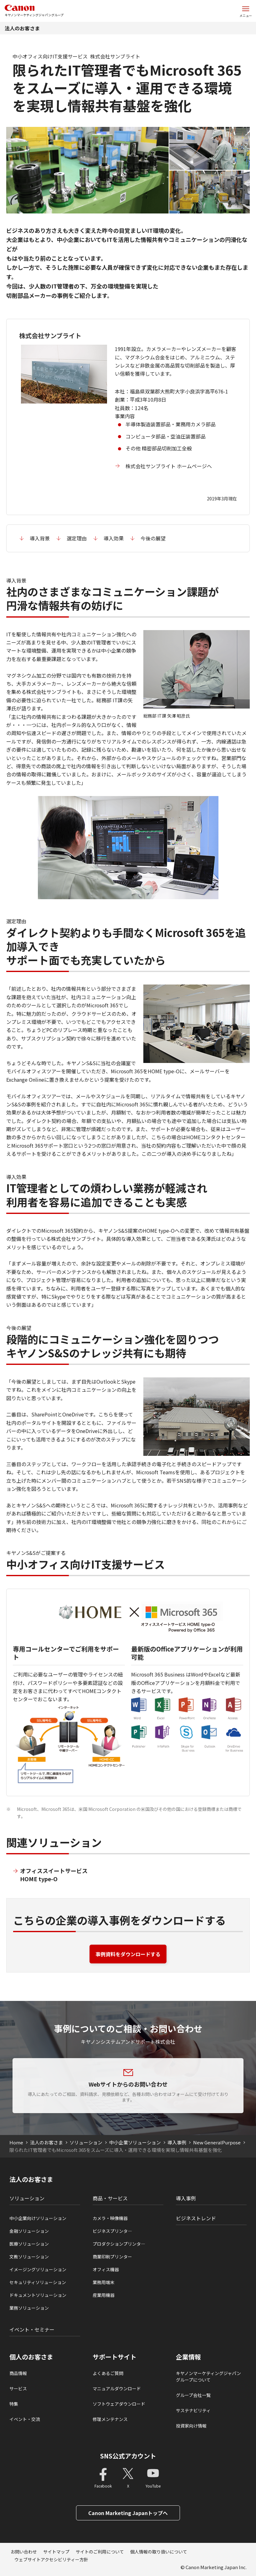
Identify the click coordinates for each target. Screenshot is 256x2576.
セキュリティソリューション (37, 2282)
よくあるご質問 (108, 2373)
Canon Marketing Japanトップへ (128, 2513)
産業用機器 (104, 2295)
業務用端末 (104, 2282)
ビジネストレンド (196, 2218)
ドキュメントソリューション (37, 2295)
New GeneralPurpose (217, 2142)
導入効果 (114, 538)
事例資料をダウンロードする (128, 1954)
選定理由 (77, 538)
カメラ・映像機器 (110, 2218)
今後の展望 (153, 538)
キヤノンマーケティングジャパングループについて (208, 2376)
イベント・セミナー (31, 2329)
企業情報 (188, 2357)
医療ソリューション (29, 2244)
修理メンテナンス (110, 2419)
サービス (18, 2388)
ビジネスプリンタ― (112, 2231)
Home (16, 2142)
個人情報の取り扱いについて (158, 2551)
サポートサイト (114, 2357)
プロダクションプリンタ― (119, 2244)
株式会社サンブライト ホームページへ (168, 466)
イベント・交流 (24, 2419)
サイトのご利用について (100, 2551)
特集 (13, 2404)
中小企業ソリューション (135, 2142)
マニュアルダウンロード (117, 2388)
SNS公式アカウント (128, 2455)
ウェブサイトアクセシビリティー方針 (51, 2559)
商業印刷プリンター (112, 2256)
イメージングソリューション (37, 2269)
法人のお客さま (22, 28)
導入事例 (176, 2142)
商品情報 (18, 2373)
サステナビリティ (193, 2410)
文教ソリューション (29, 2256)
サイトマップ (56, 2551)
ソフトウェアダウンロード (119, 2404)
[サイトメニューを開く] (246, 11)
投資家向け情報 (191, 2426)
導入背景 (40, 538)
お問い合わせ (24, 2551)
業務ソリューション (29, 2308)
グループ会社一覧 (193, 2395)
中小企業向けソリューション (37, 2218)
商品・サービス (110, 2198)
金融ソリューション (29, 2231)
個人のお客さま (31, 2357)
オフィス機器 (106, 2269)
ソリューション (85, 2142)
